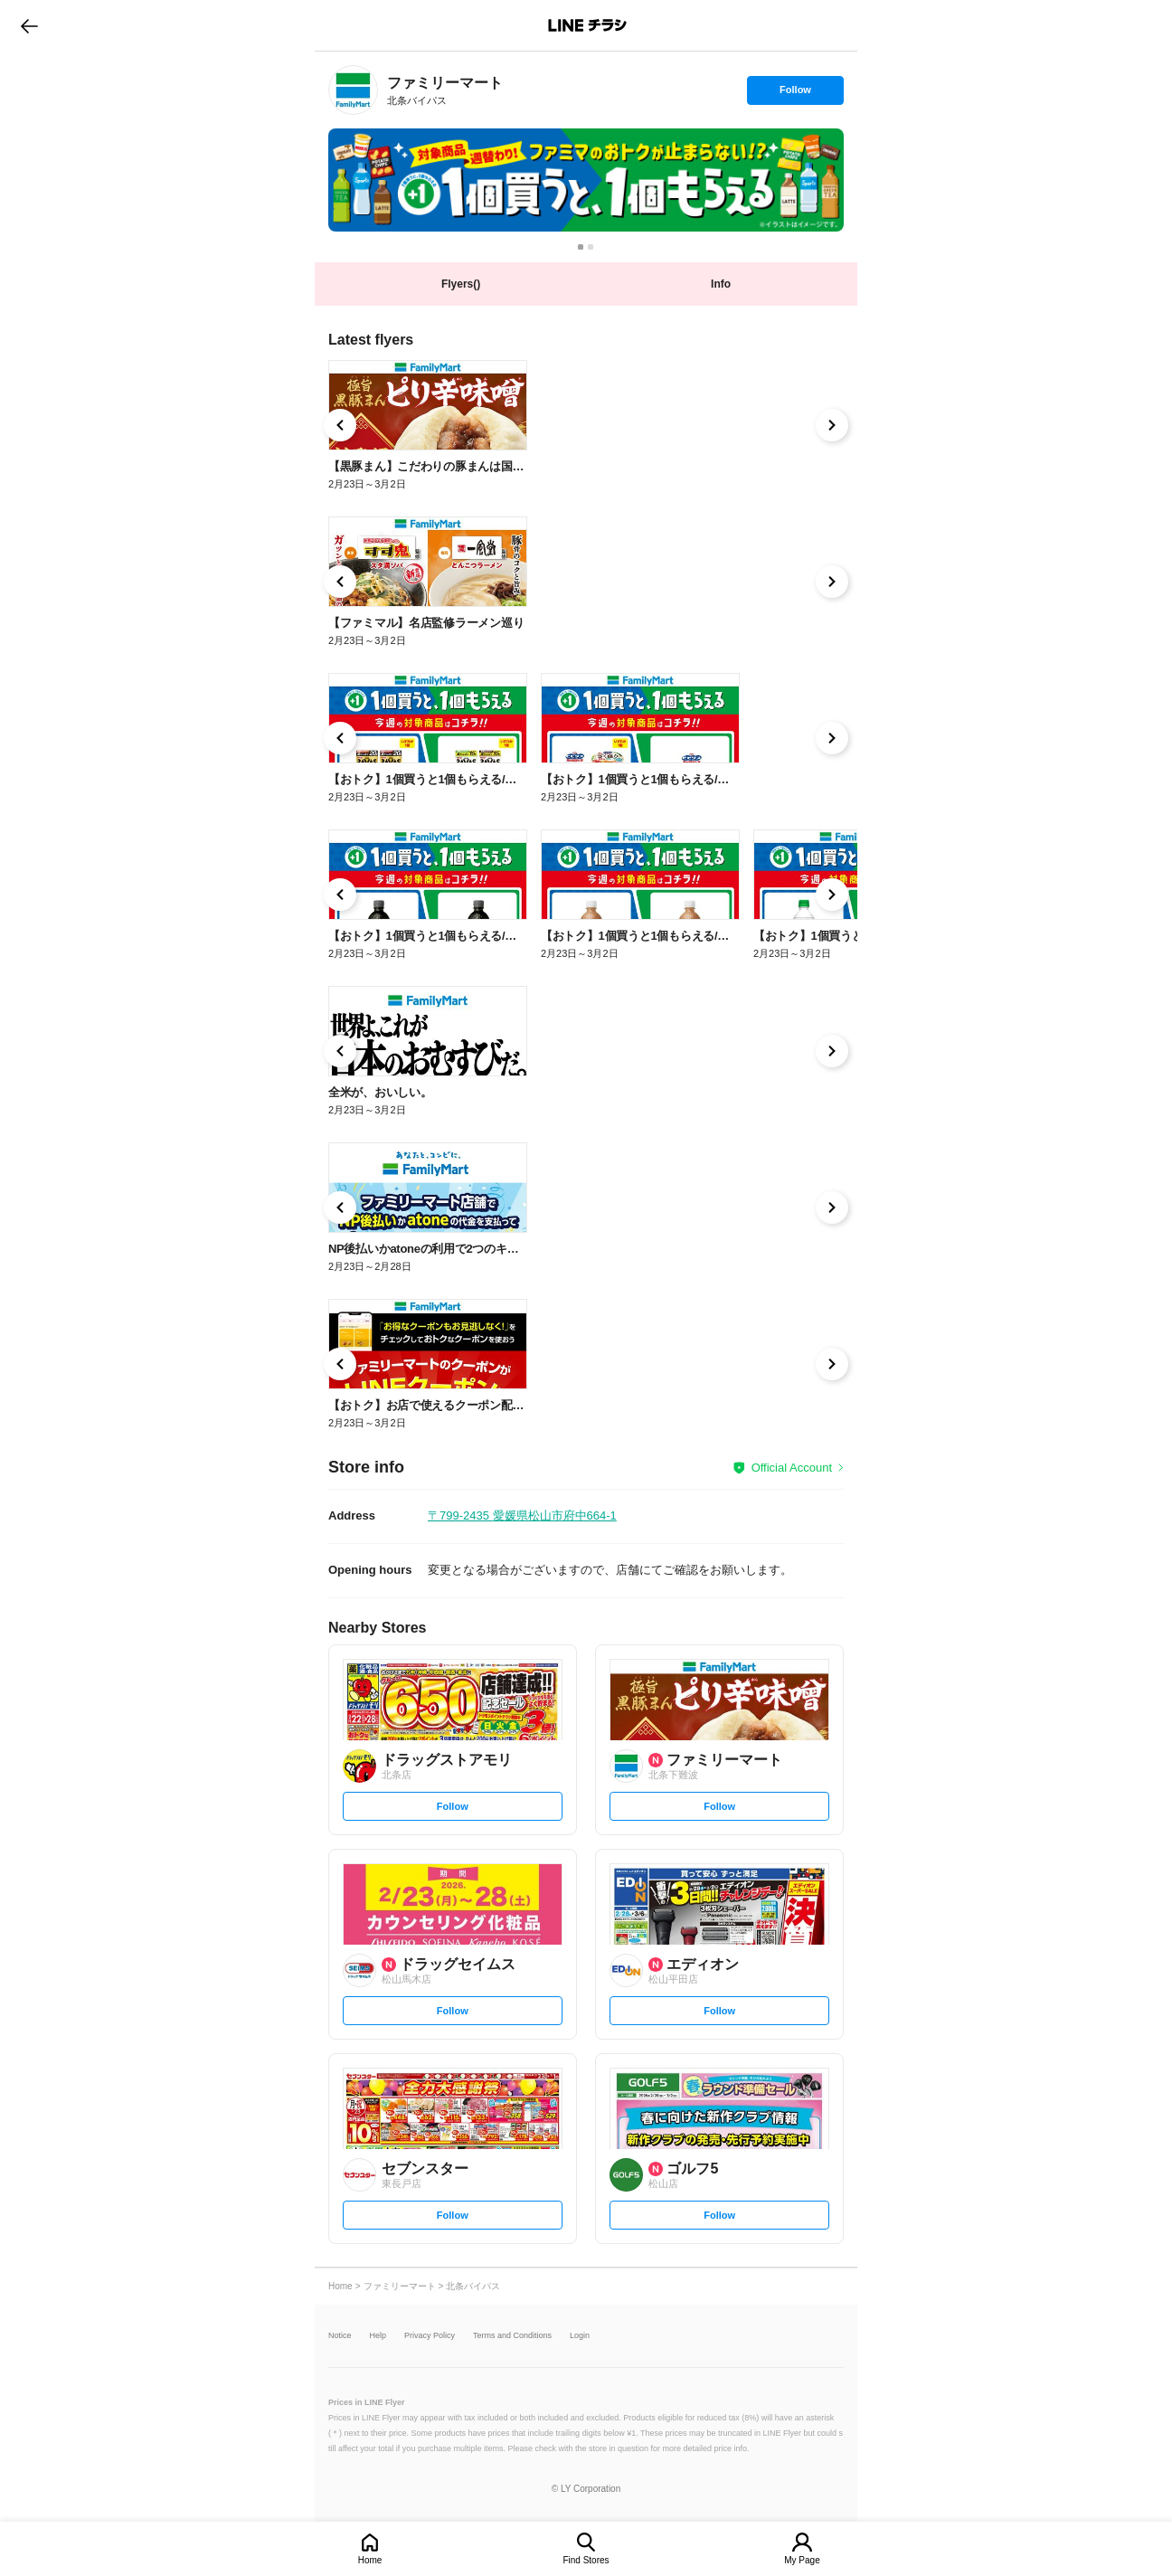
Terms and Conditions (512, 2336)
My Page (801, 2560)
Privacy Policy (429, 2336)
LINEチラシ (587, 25)
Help (378, 2336)
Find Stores (585, 2560)
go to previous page (29, 25)
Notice (340, 2336)
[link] (353, 90)
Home (370, 2560)
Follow (795, 94)
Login (580, 2336)
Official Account (791, 1467)
